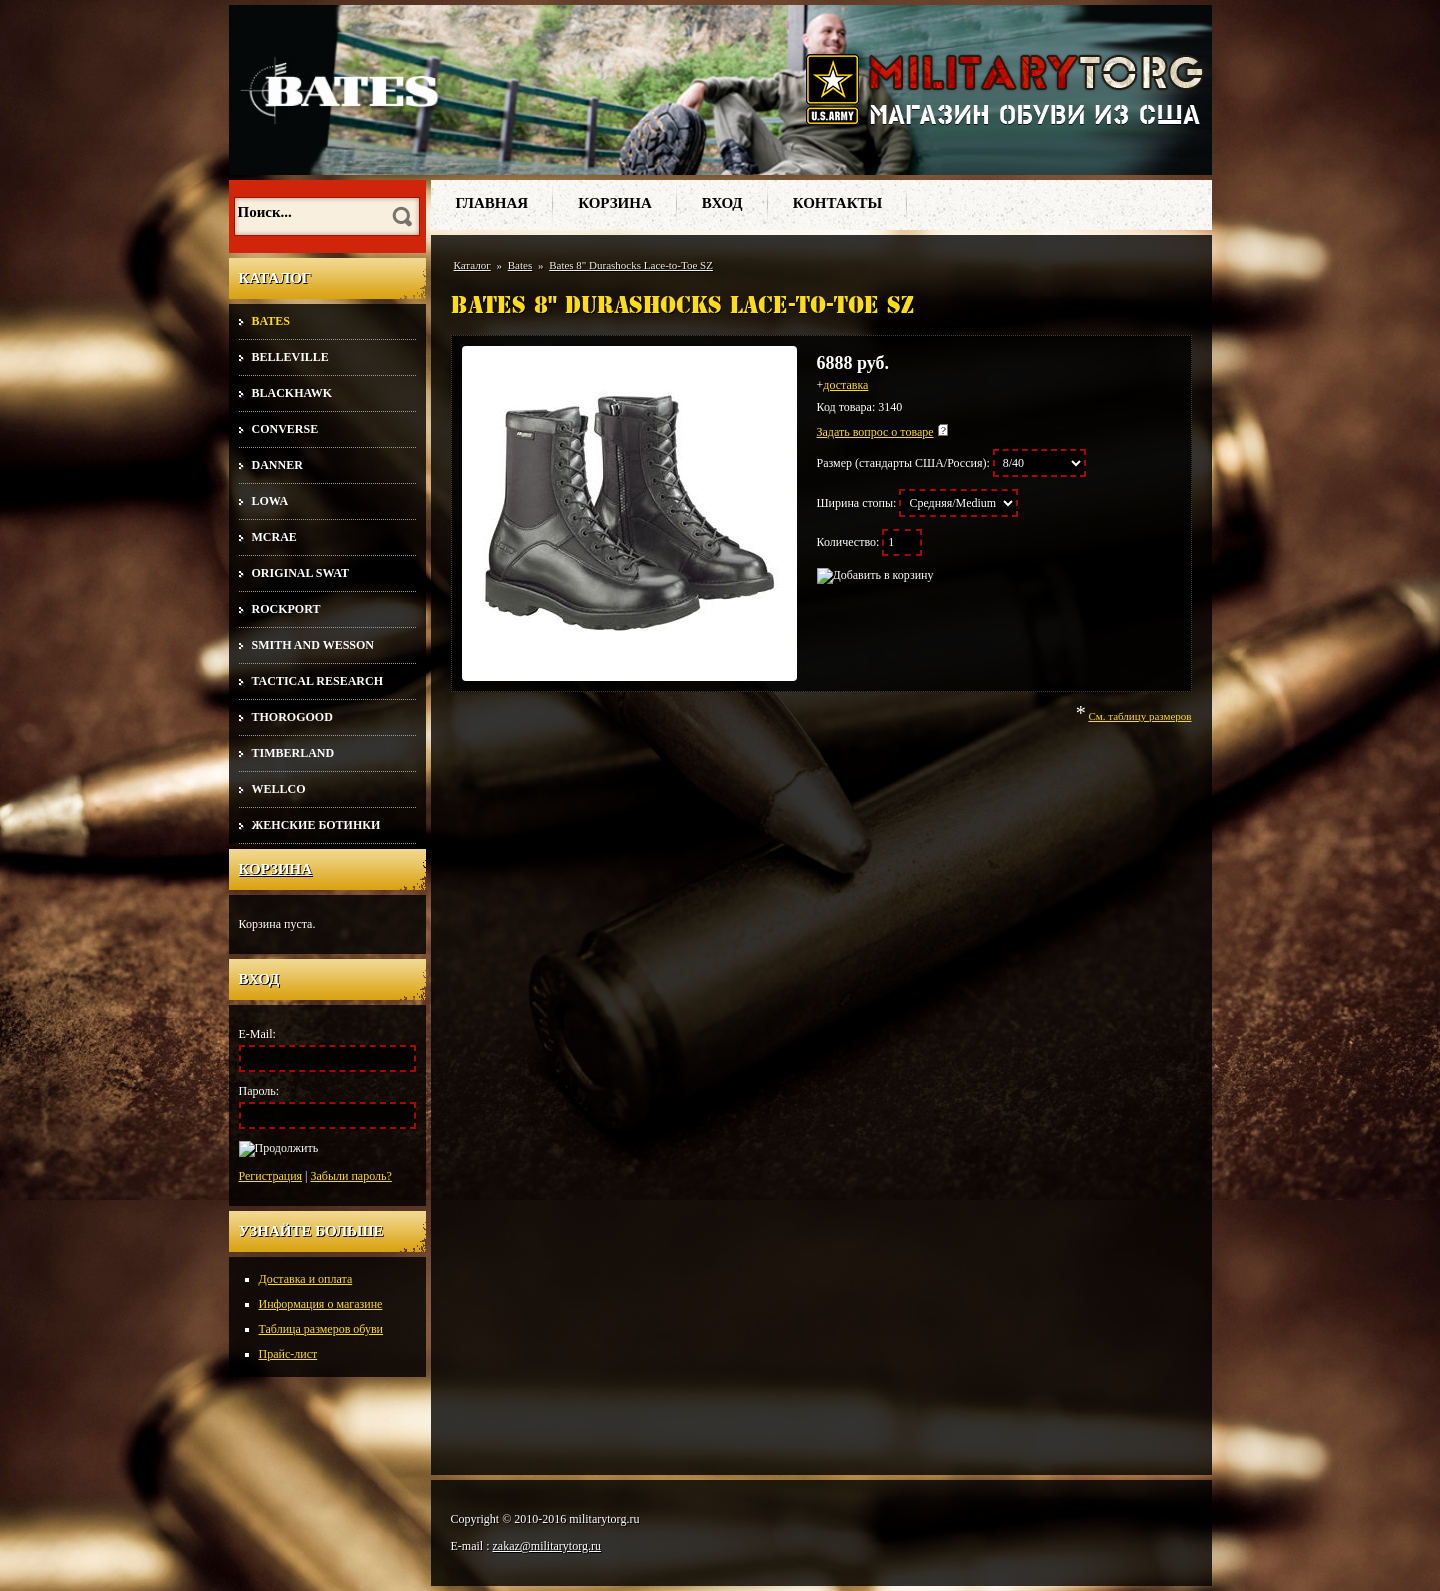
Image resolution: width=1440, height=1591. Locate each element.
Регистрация (271, 1176)
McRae (274, 537)
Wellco (279, 789)
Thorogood (292, 717)
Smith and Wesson (313, 645)
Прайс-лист (288, 1354)
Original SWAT (300, 573)
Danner (277, 465)
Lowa (270, 501)
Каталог (472, 265)
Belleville (290, 357)
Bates (271, 321)
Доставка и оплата (306, 1279)
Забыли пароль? (351, 1176)
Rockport (286, 609)
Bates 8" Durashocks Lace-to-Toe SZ (631, 265)
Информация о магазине (321, 1304)
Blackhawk (292, 393)
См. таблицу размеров (1139, 716)
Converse (285, 429)
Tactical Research (317, 681)
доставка (845, 385)
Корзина (276, 869)
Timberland (293, 753)
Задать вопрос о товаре (875, 432)
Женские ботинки (316, 825)
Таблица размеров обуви (321, 1329)
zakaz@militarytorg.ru (547, 1546)
